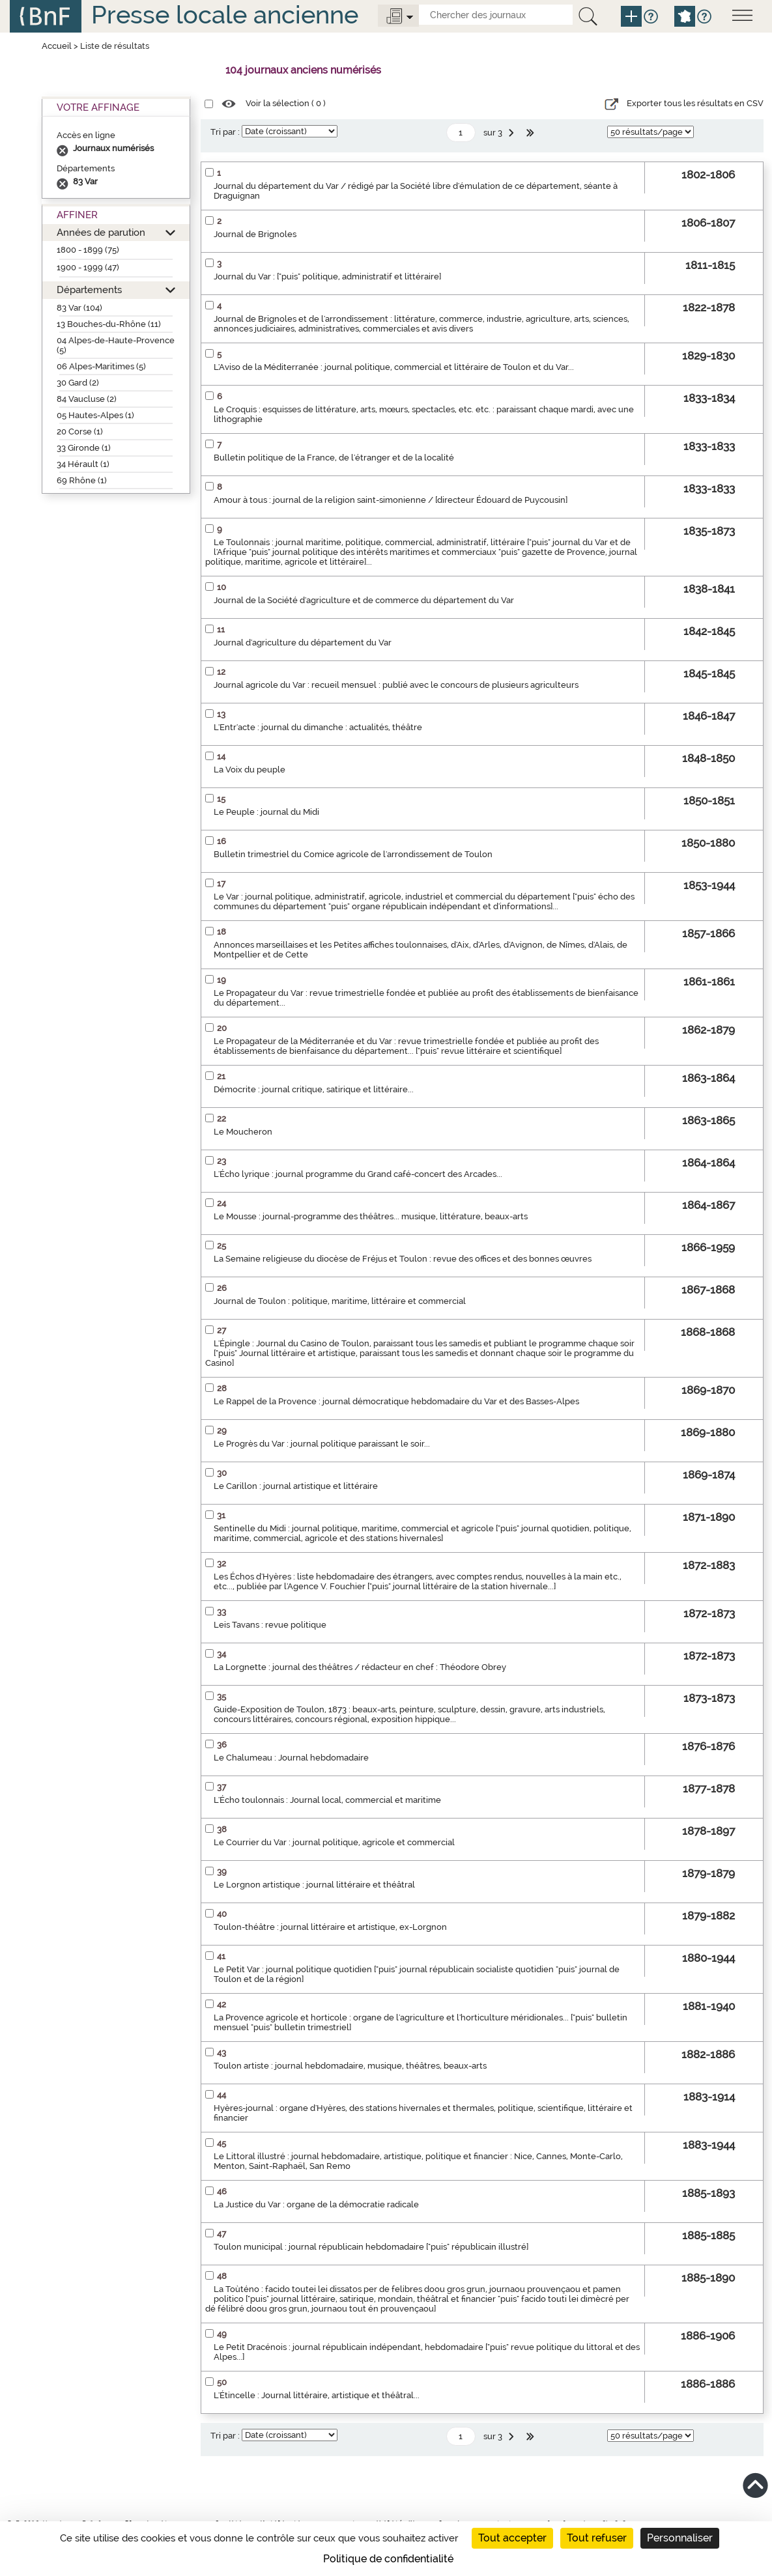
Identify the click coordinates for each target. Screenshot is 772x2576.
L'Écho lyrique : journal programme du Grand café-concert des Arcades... (358, 1174)
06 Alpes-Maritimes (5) (101, 366)
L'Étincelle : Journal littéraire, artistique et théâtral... (317, 2395)
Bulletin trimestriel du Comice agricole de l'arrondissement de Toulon (353, 854)
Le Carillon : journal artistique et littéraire (296, 1486)
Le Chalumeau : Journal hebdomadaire (291, 1757)
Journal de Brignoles (255, 234)
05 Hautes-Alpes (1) (95, 415)
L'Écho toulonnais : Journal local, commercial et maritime (327, 1800)
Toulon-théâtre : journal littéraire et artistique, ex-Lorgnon (330, 1927)
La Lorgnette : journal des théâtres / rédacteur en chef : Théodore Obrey (360, 1667)
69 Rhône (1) (82, 480)
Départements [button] (89, 289)
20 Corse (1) (80, 431)
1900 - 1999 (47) (88, 267)
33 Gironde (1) (84, 448)
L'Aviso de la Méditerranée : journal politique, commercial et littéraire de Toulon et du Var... (394, 367)
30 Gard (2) (78, 383)
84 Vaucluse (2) (87, 399)
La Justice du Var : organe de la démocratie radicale (316, 2204)
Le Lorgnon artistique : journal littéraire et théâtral (314, 1885)
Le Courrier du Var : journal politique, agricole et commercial (334, 1842)
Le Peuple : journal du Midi (266, 812)
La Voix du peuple (249, 769)
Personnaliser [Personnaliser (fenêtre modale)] (680, 2538)
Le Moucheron (243, 1132)
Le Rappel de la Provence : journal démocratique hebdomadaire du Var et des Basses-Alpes (396, 1401)
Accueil (57, 46)
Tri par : (225, 132)
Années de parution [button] (101, 232)
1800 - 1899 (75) (88, 250)
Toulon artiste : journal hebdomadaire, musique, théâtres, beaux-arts (350, 2066)
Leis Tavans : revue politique (270, 1625)
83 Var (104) (79, 308)
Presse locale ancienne (224, 14)
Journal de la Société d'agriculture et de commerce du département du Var (364, 600)
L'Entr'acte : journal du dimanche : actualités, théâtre (318, 727)
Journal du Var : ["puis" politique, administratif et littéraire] (327, 276)
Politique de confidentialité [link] (388, 2559)
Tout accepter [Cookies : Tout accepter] (512, 2538)
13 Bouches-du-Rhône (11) (109, 324)
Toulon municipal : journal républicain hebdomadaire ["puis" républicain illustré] (371, 2247)
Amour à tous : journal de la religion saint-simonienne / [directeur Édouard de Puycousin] (390, 500)
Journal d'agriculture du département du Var (303, 642)
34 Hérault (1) (83, 464)
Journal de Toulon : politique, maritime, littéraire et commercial (340, 1301)
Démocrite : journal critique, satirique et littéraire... (314, 1089)
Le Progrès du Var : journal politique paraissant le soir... (322, 1444)
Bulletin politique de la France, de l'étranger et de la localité (334, 457)
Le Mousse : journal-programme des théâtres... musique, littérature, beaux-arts (371, 1216)
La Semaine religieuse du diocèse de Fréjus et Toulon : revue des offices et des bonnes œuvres (403, 1259)
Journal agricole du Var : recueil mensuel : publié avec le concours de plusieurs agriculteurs (396, 685)
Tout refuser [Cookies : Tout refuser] (597, 2538)
